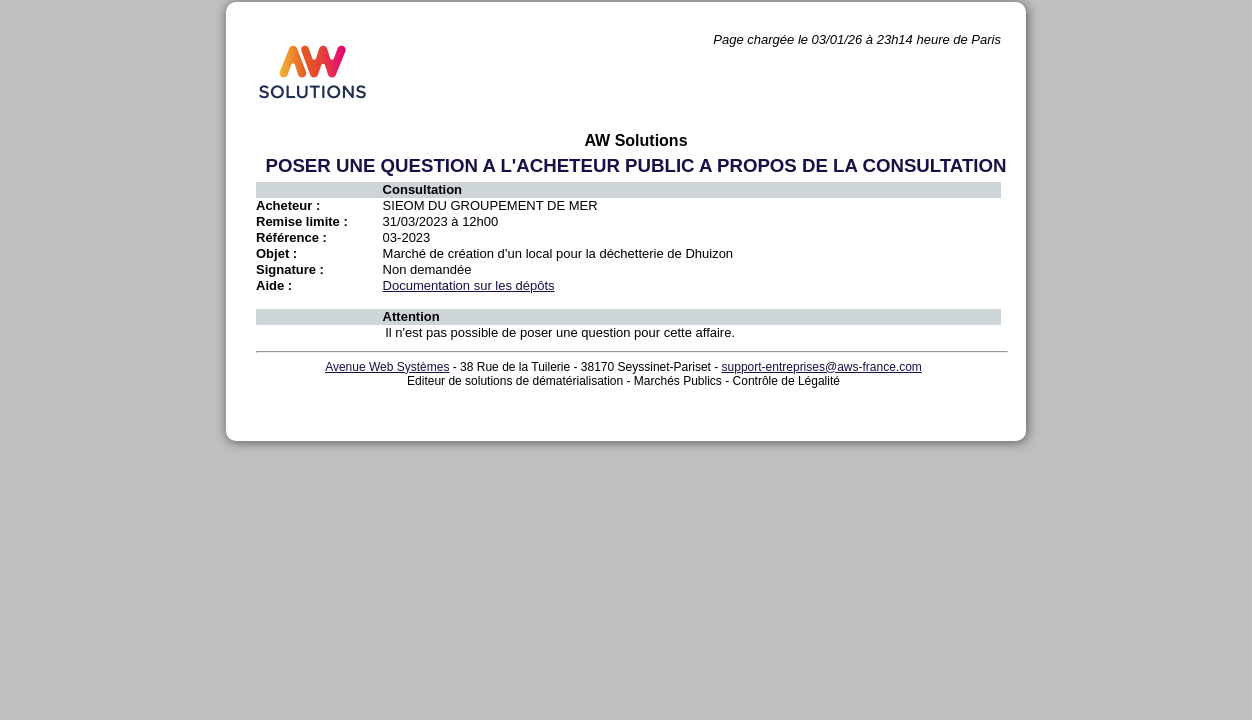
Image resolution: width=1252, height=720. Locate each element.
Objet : (276, 253)
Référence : (291, 237)
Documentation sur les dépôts (469, 285)
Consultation (422, 189)
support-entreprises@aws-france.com (822, 367)
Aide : (274, 285)
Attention (411, 316)
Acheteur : (288, 205)
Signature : (290, 269)
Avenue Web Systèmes (387, 367)
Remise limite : (302, 221)
